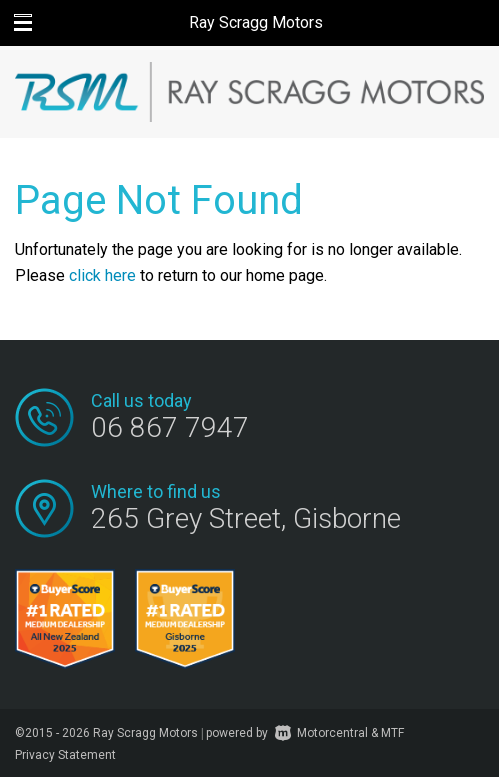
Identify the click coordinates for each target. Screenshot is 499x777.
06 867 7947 (170, 427)
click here (102, 275)
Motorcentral (321, 733)
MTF (392, 733)
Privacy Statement (65, 755)
